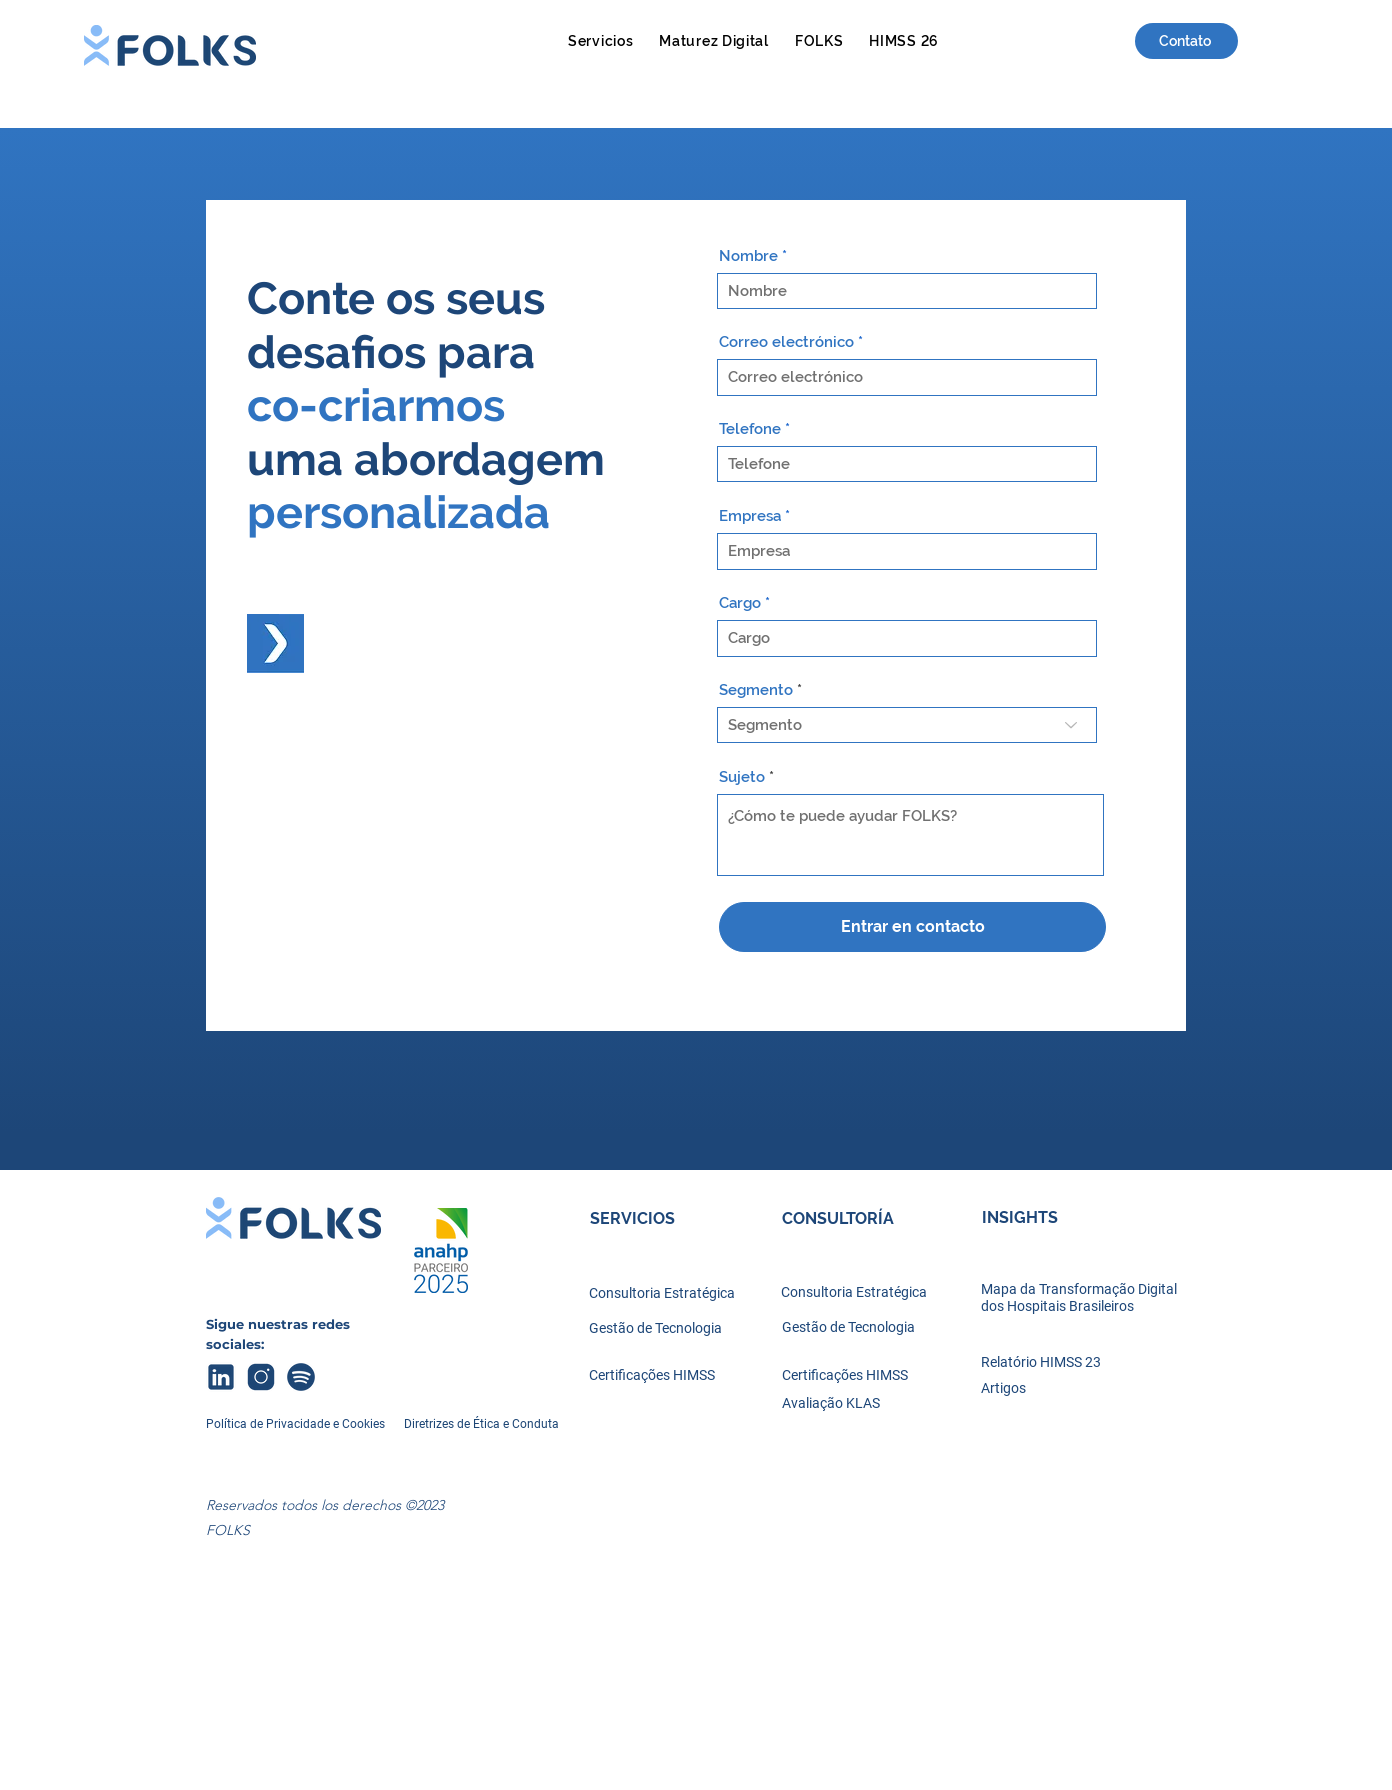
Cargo (740, 603)
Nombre (748, 256)
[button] (600, 40)
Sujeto (742, 777)
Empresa (750, 516)
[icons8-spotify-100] (301, 1377)
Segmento (756, 690)
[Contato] (1186, 41)
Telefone (750, 429)
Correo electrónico (786, 342)
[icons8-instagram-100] (261, 1377)
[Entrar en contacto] (912, 927)
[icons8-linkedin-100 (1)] (221, 1377)
